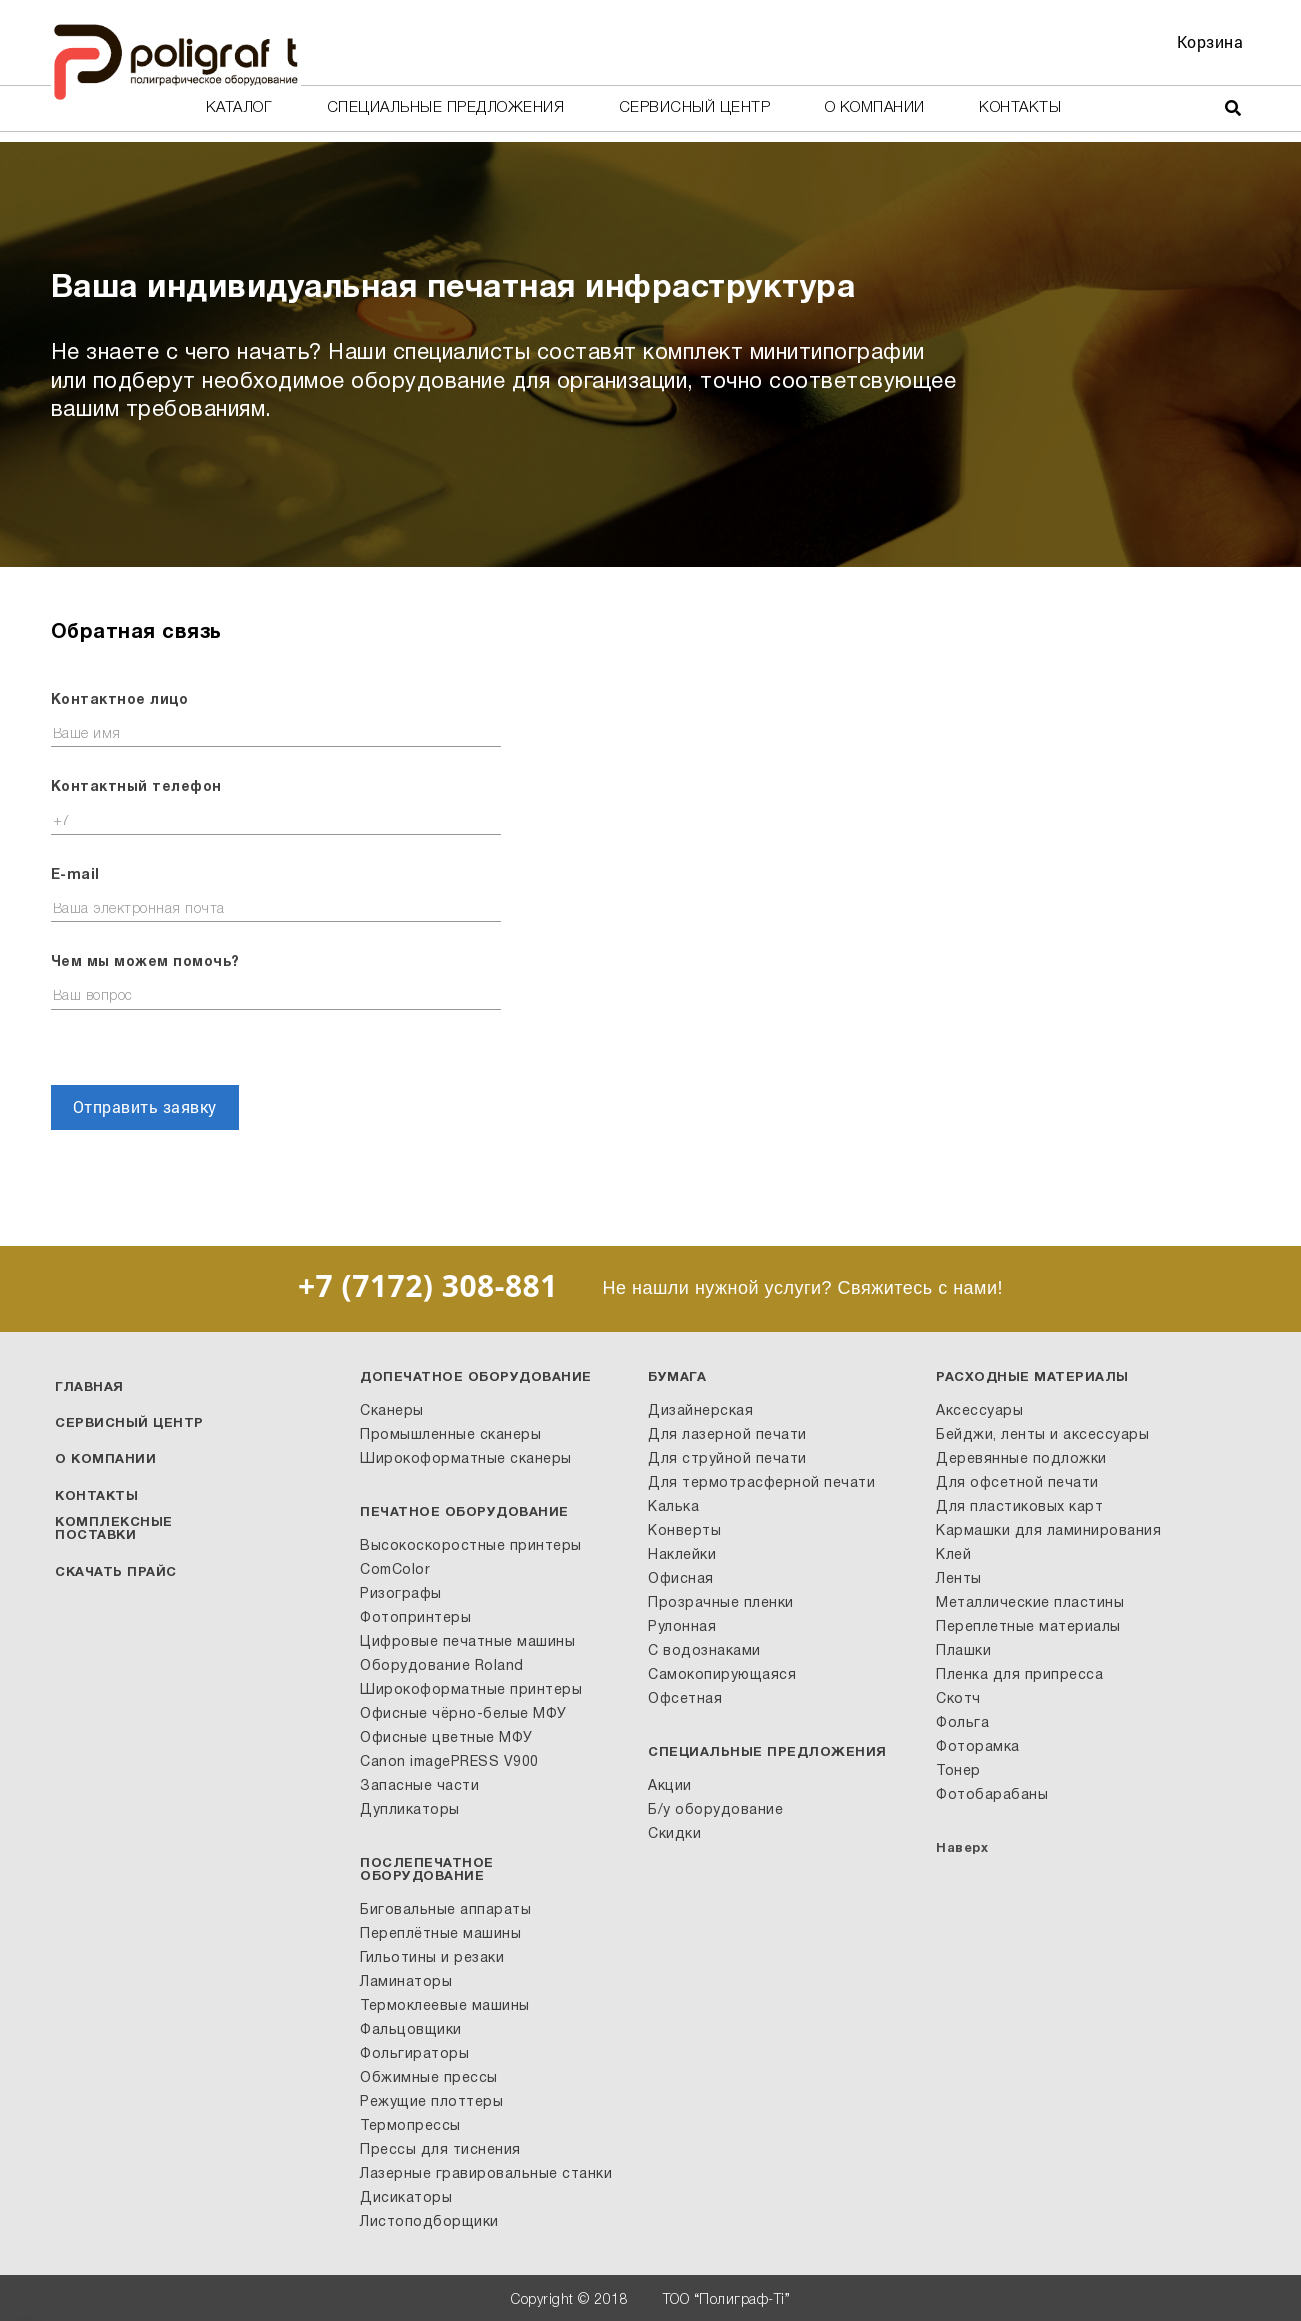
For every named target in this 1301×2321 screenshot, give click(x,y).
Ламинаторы (406, 1982)
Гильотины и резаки (432, 1958)
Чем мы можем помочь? (145, 962)
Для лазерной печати (727, 1435)
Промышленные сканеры (450, 1435)
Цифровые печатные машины (467, 1642)
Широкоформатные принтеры (471, 1690)
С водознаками (704, 1651)
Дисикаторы (406, 2198)
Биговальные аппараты (445, 1910)
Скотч (958, 1699)
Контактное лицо (120, 700)
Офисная (681, 1579)
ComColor (395, 1570)
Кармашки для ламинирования (1048, 1531)
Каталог (239, 108)
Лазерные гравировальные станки (486, 2174)
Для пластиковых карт (1019, 1507)
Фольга (962, 1723)
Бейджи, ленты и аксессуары (1042, 1435)
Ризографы (401, 1594)
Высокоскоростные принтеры (471, 1546)
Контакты (1020, 108)
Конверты (684, 1531)
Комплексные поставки (114, 1529)
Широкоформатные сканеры (466, 1459)
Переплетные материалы (1028, 1627)
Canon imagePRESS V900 (449, 1762)
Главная (89, 1388)
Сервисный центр (695, 108)
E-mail (75, 875)
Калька (673, 1507)
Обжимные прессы (429, 2078)
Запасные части (419, 1786)
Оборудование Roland (442, 1666)
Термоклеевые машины (445, 2006)
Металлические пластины (1030, 1603)
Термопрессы (410, 2126)
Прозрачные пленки (721, 1603)
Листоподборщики (429, 2222)
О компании (875, 108)
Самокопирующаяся (722, 1675)
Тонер (958, 1771)
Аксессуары (979, 1411)
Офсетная (685, 1699)
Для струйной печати (727, 1459)
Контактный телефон (136, 787)
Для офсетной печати (1017, 1483)
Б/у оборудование (715, 1810)
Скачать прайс (116, 1573)
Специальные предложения (446, 108)
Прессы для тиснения (440, 2150)
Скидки (674, 1834)
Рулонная (682, 1627)
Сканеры (392, 1411)
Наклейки (682, 1555)
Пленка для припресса (1019, 1675)
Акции (670, 1786)
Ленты (959, 1579)
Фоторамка (978, 1747)
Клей (953, 1555)
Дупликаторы (410, 1810)
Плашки (963, 1651)
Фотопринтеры (415, 1618)
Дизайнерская (700, 1411)
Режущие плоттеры (431, 2102)
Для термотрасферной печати (761, 1483)
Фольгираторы (414, 2054)
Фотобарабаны (992, 1795)
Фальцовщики (411, 2030)
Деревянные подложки (1021, 1459)
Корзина (1210, 41)
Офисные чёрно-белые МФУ (463, 1714)
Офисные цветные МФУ (446, 1738)
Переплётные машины (440, 1934)
